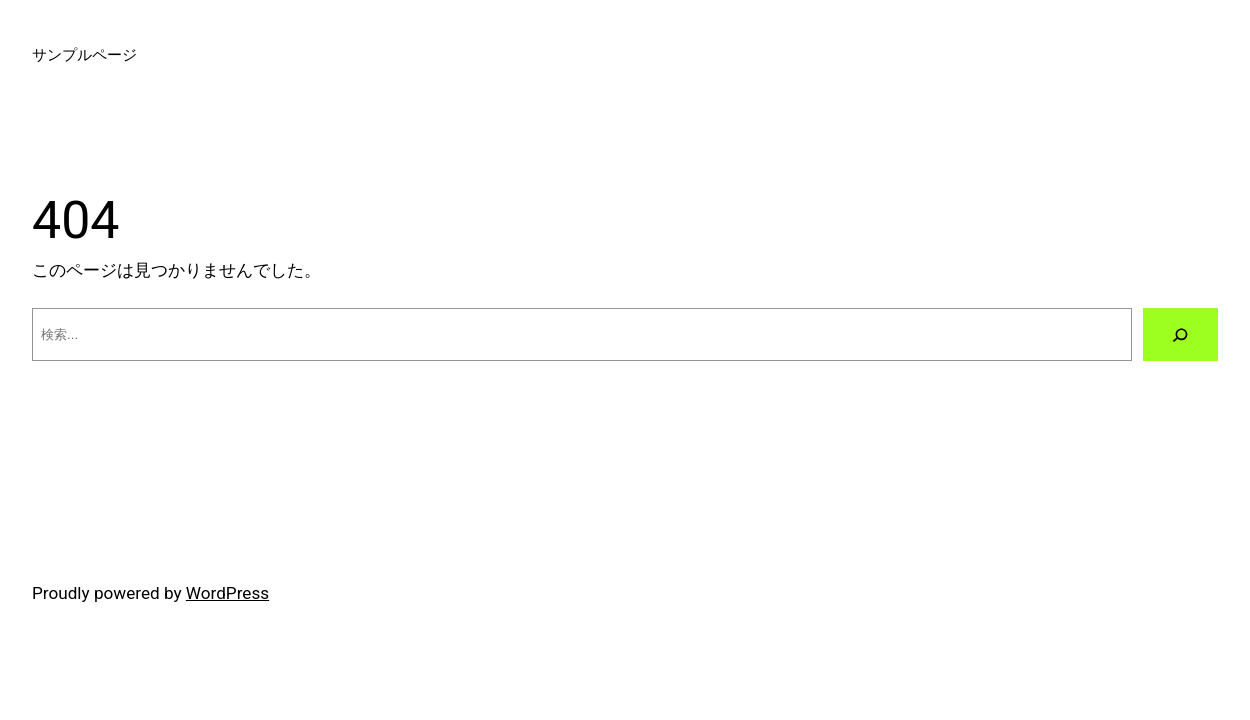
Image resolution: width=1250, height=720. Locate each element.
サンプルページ (84, 55)
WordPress (227, 593)
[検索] (1180, 334)
